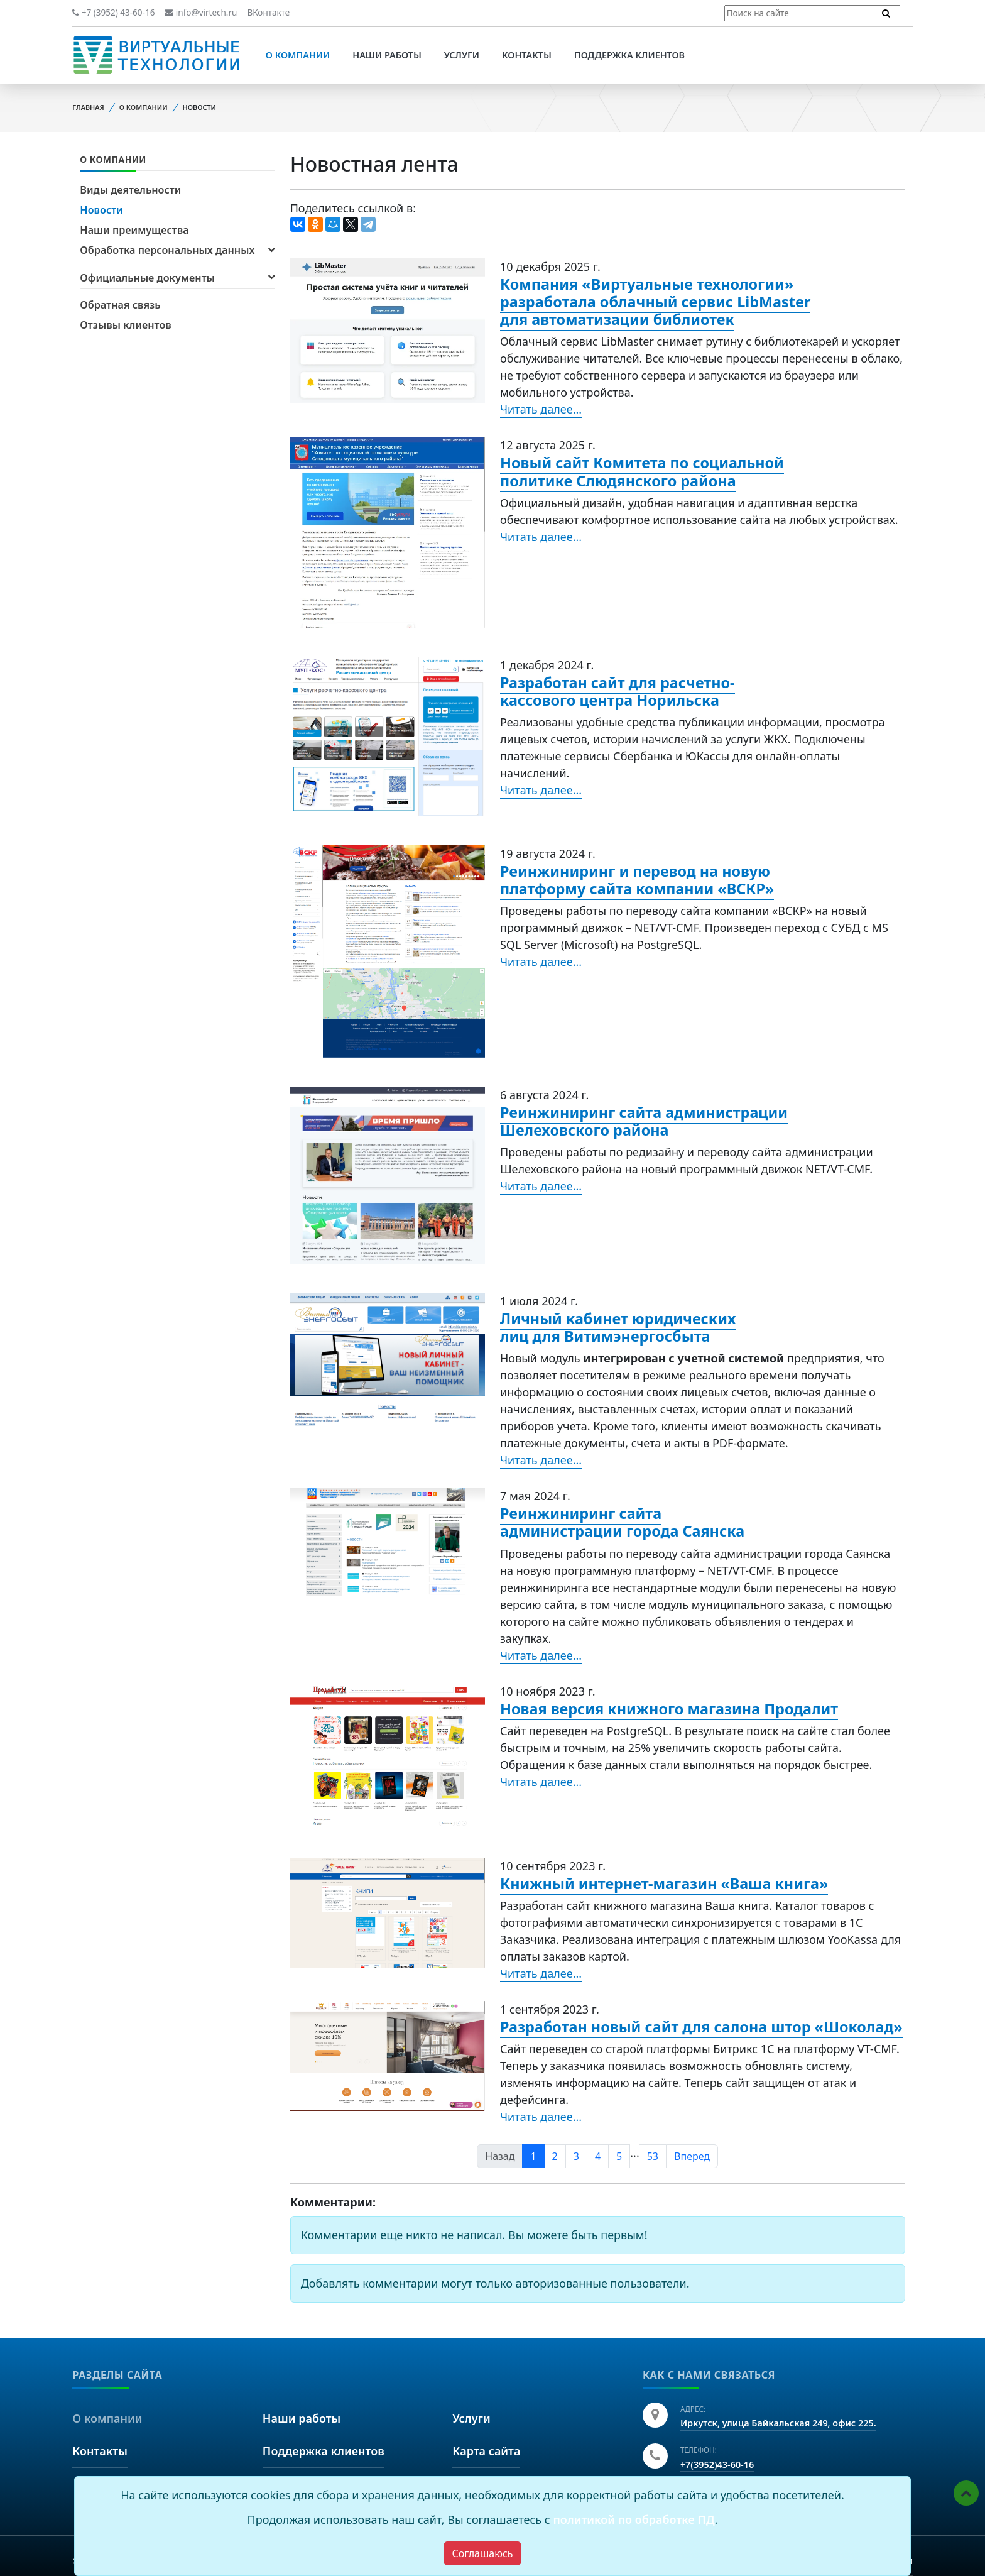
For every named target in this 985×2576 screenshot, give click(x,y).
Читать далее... (541, 409)
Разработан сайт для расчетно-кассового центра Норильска (617, 691)
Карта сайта (486, 2450)
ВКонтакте (268, 12)
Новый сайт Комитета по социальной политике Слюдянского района (642, 471)
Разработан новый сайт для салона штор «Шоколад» (701, 2027)
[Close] (482, 2553)
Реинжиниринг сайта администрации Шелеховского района (644, 1121)
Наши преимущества (134, 230)
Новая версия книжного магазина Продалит (669, 1709)
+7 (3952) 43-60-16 (113, 12)
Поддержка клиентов (629, 55)
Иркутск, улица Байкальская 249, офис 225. (778, 2423)
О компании (298, 55)
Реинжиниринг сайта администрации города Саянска (622, 1522)
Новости (101, 210)
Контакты (527, 55)
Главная (88, 107)
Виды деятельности (130, 190)
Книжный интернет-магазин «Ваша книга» (664, 1883)
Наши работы (387, 55)
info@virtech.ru (201, 12)
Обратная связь (120, 305)
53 (652, 2156)
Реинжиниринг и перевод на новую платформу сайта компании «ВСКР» (637, 880)
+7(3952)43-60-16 (717, 2464)
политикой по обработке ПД (633, 2519)
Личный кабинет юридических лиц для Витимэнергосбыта (618, 1327)
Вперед (692, 2156)
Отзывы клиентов (125, 325)
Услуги (461, 55)
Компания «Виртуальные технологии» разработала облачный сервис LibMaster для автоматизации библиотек (655, 301)
